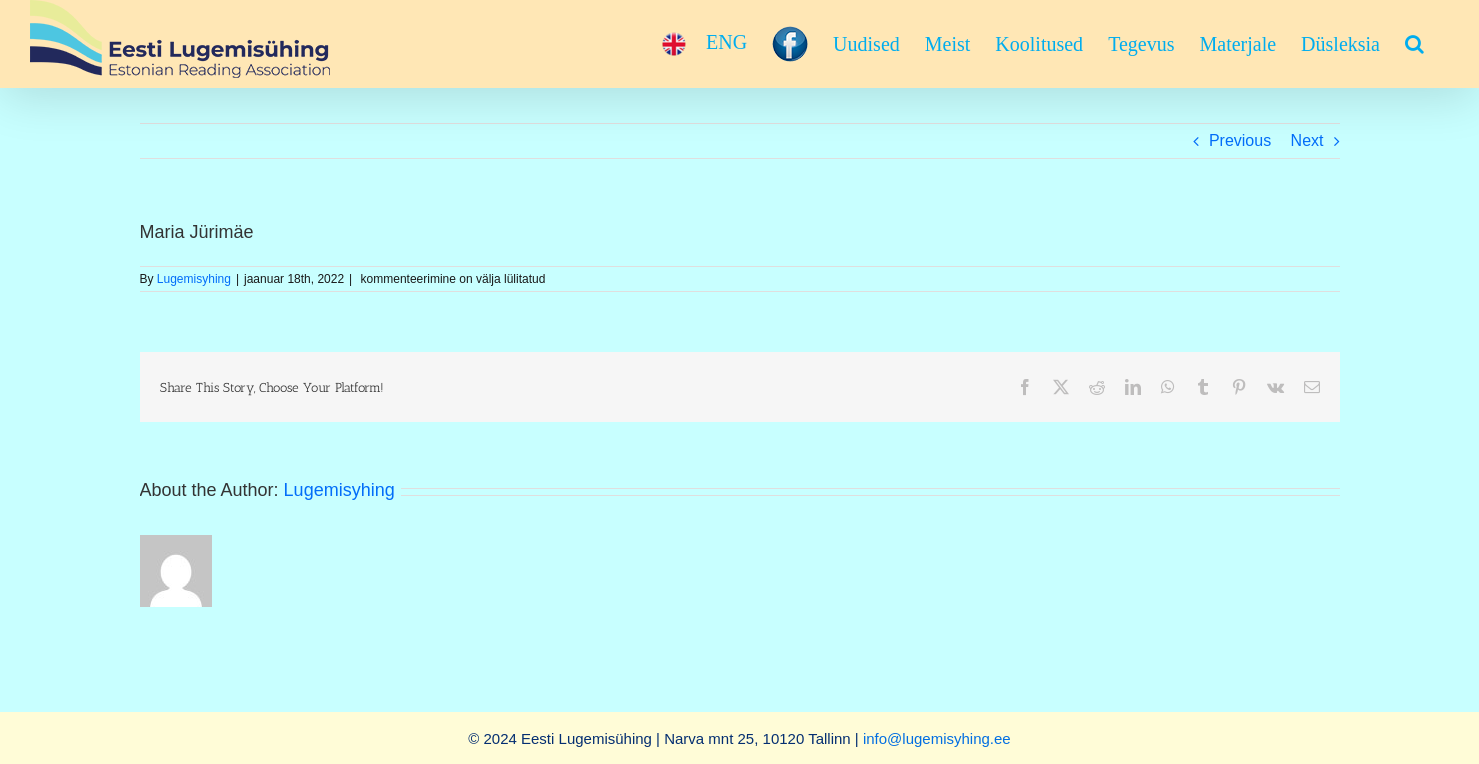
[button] (1414, 44)
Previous (1240, 140)
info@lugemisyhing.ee (937, 738)
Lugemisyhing (194, 279)
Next (1307, 140)
